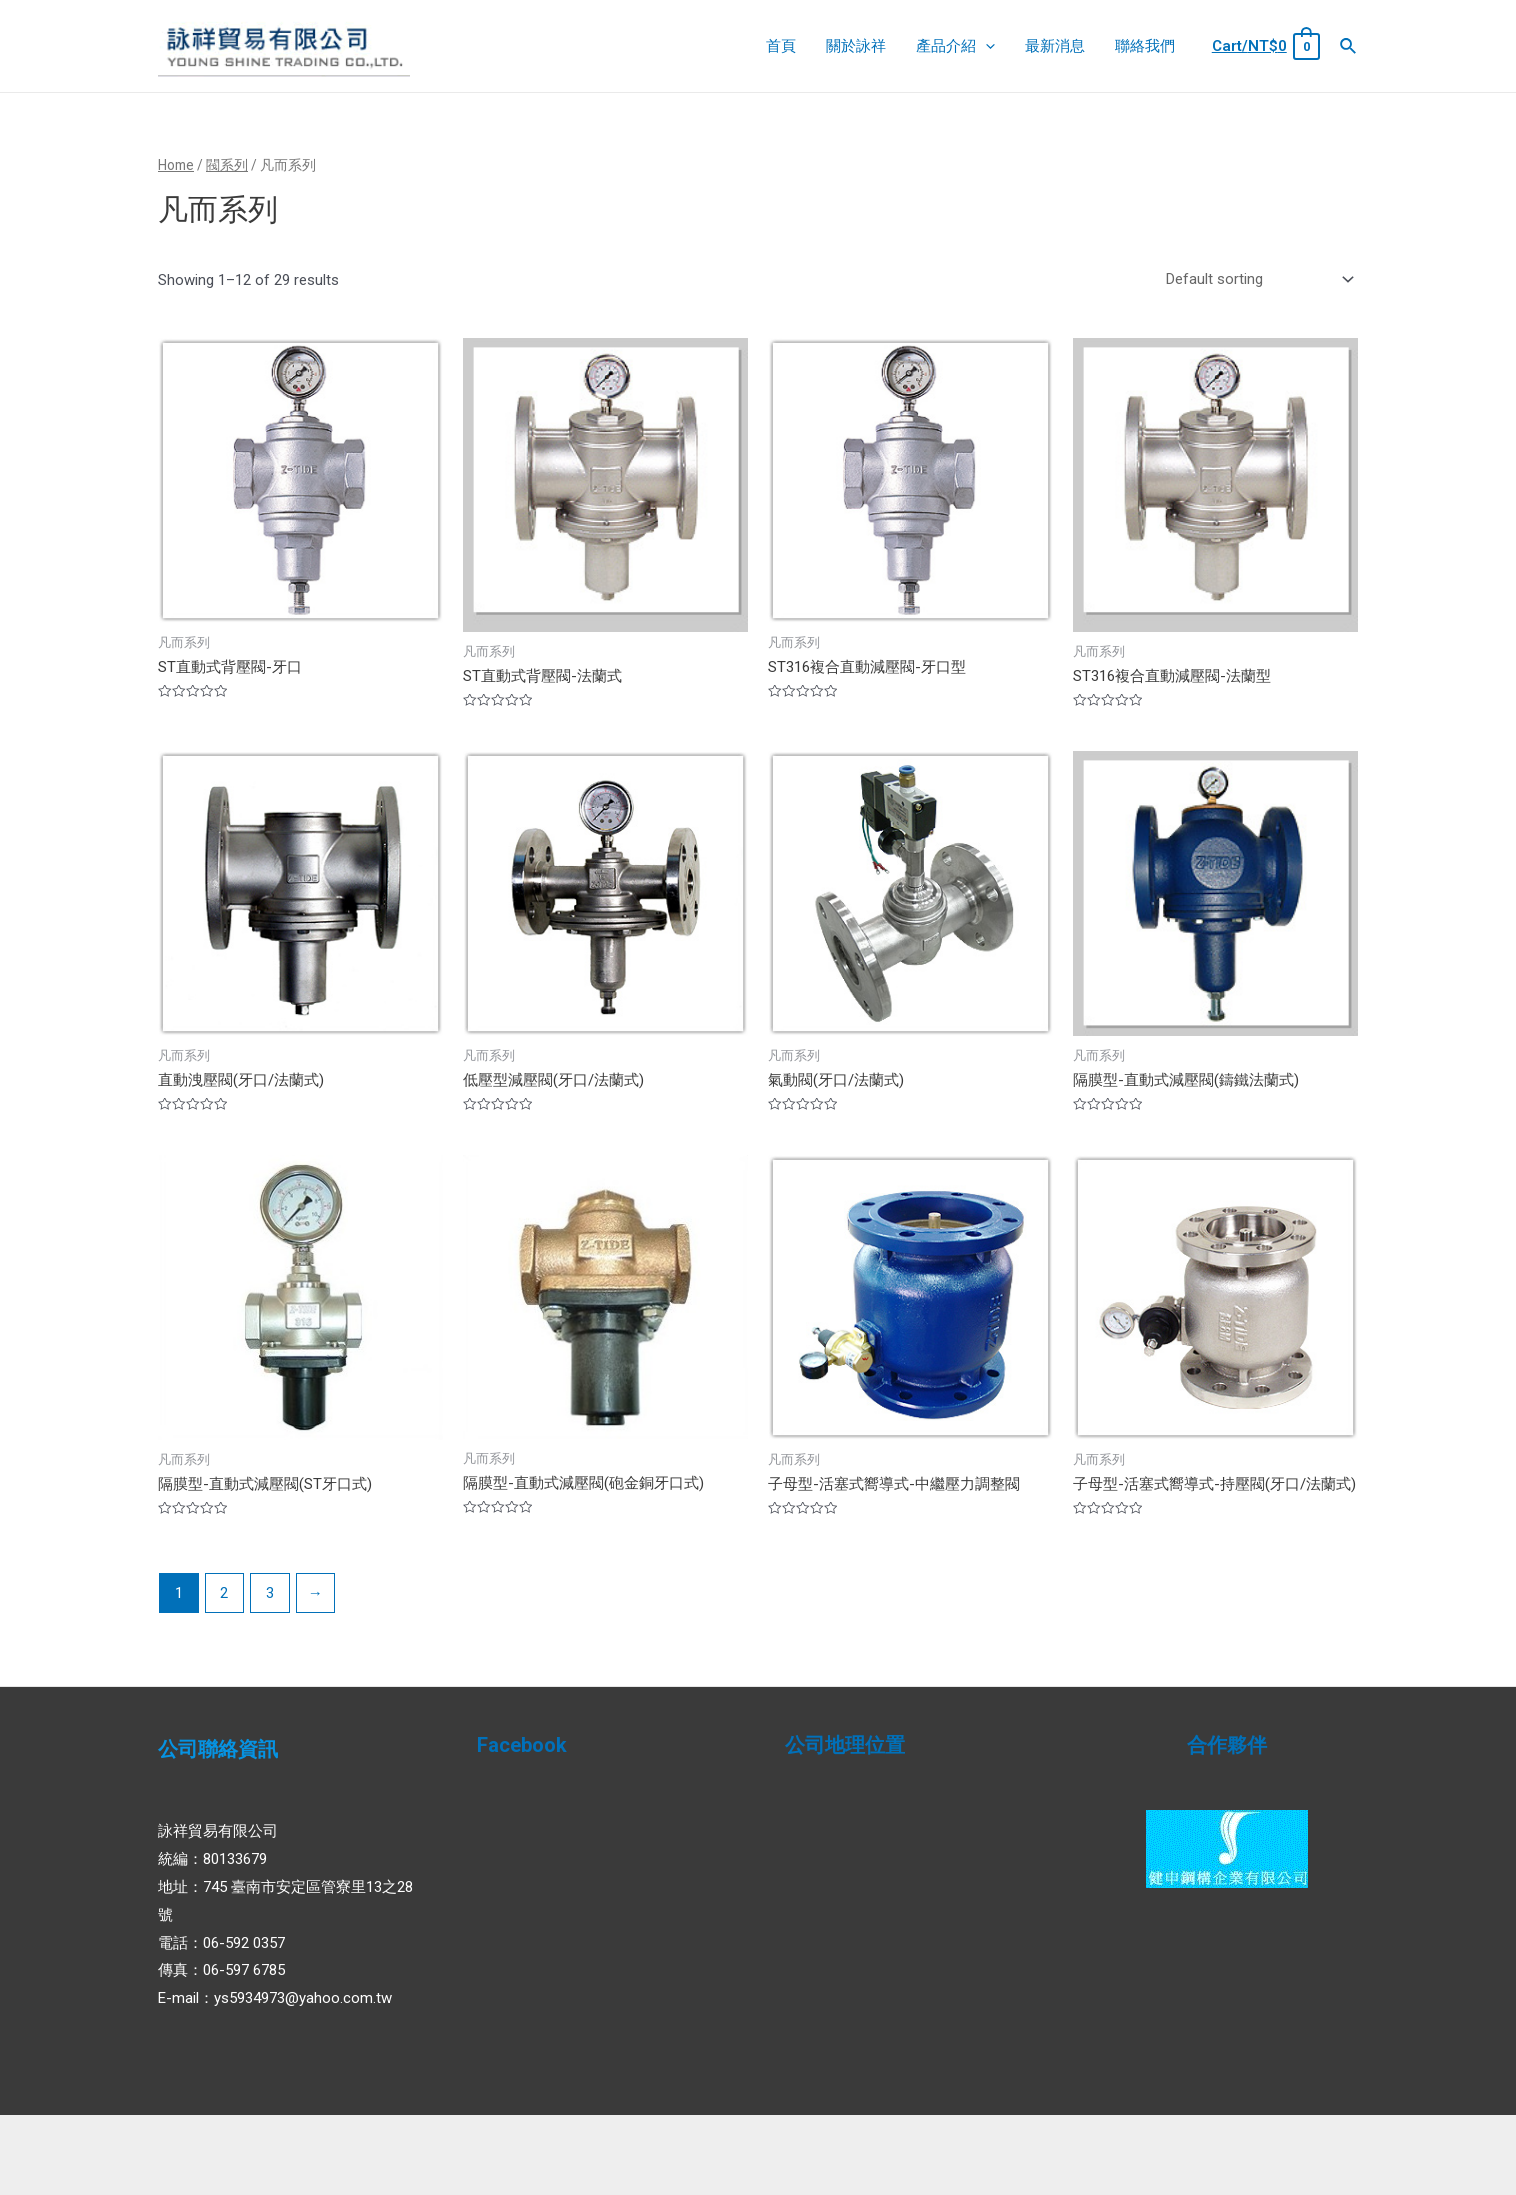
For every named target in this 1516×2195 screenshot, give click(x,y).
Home (176, 165)
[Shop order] (1256, 279)
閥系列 (227, 165)
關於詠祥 (856, 46)
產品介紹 (955, 46)
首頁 (781, 46)
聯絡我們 (1145, 46)
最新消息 (1055, 46)
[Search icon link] (1349, 46)
